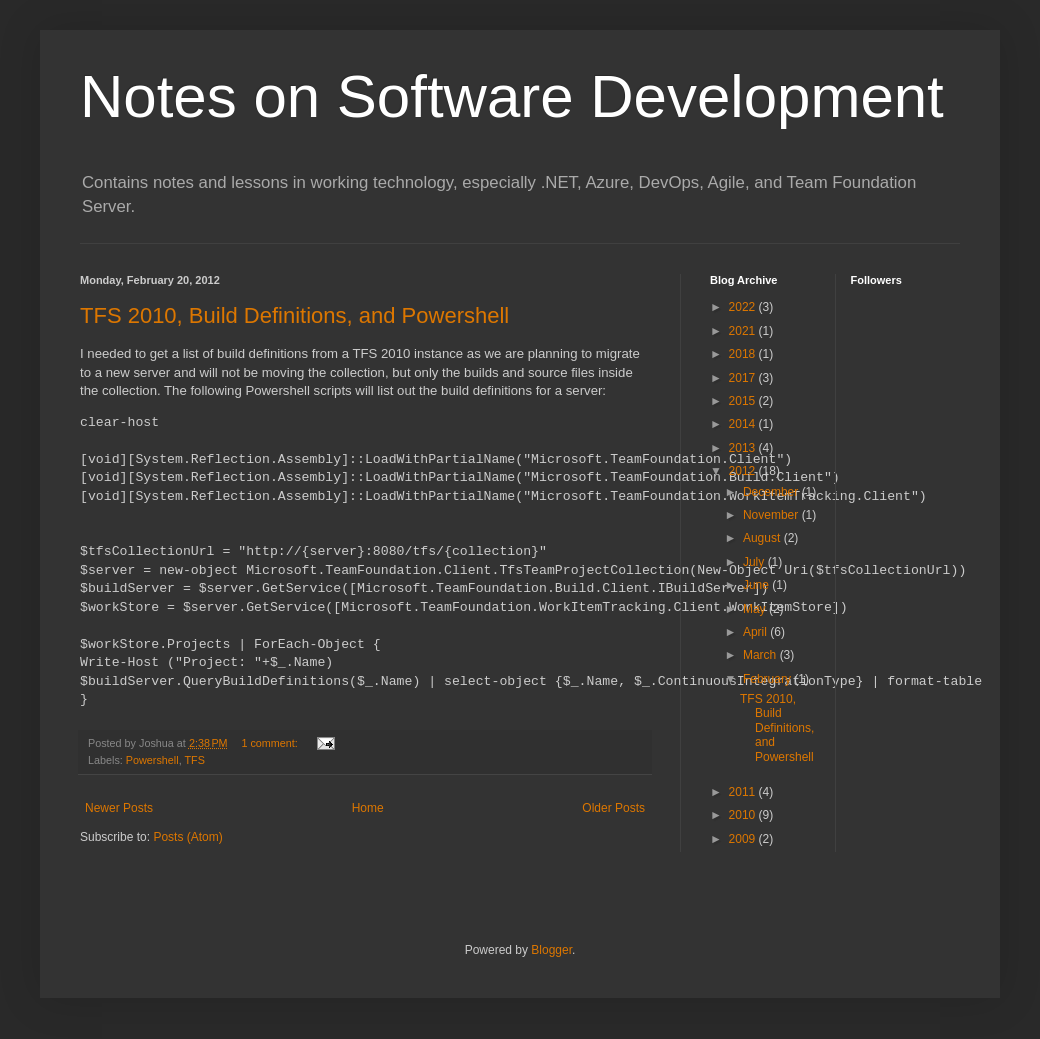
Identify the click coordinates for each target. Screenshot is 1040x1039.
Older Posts (613, 808)
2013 (744, 448)
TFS (194, 760)
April (756, 632)
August (763, 538)
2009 (744, 839)
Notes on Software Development (512, 96)
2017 (744, 378)
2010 (744, 815)
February (768, 679)
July (755, 562)
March (761, 655)
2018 (744, 354)
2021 (744, 331)
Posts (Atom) (187, 837)
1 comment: (270, 743)
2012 (744, 471)
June (757, 585)
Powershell (152, 760)
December (772, 492)
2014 (744, 424)
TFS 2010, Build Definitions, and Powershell (294, 315)
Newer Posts (119, 808)
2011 (744, 792)
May (756, 609)
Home (368, 808)
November (772, 515)
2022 (744, 307)
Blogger (551, 950)
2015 (744, 401)
